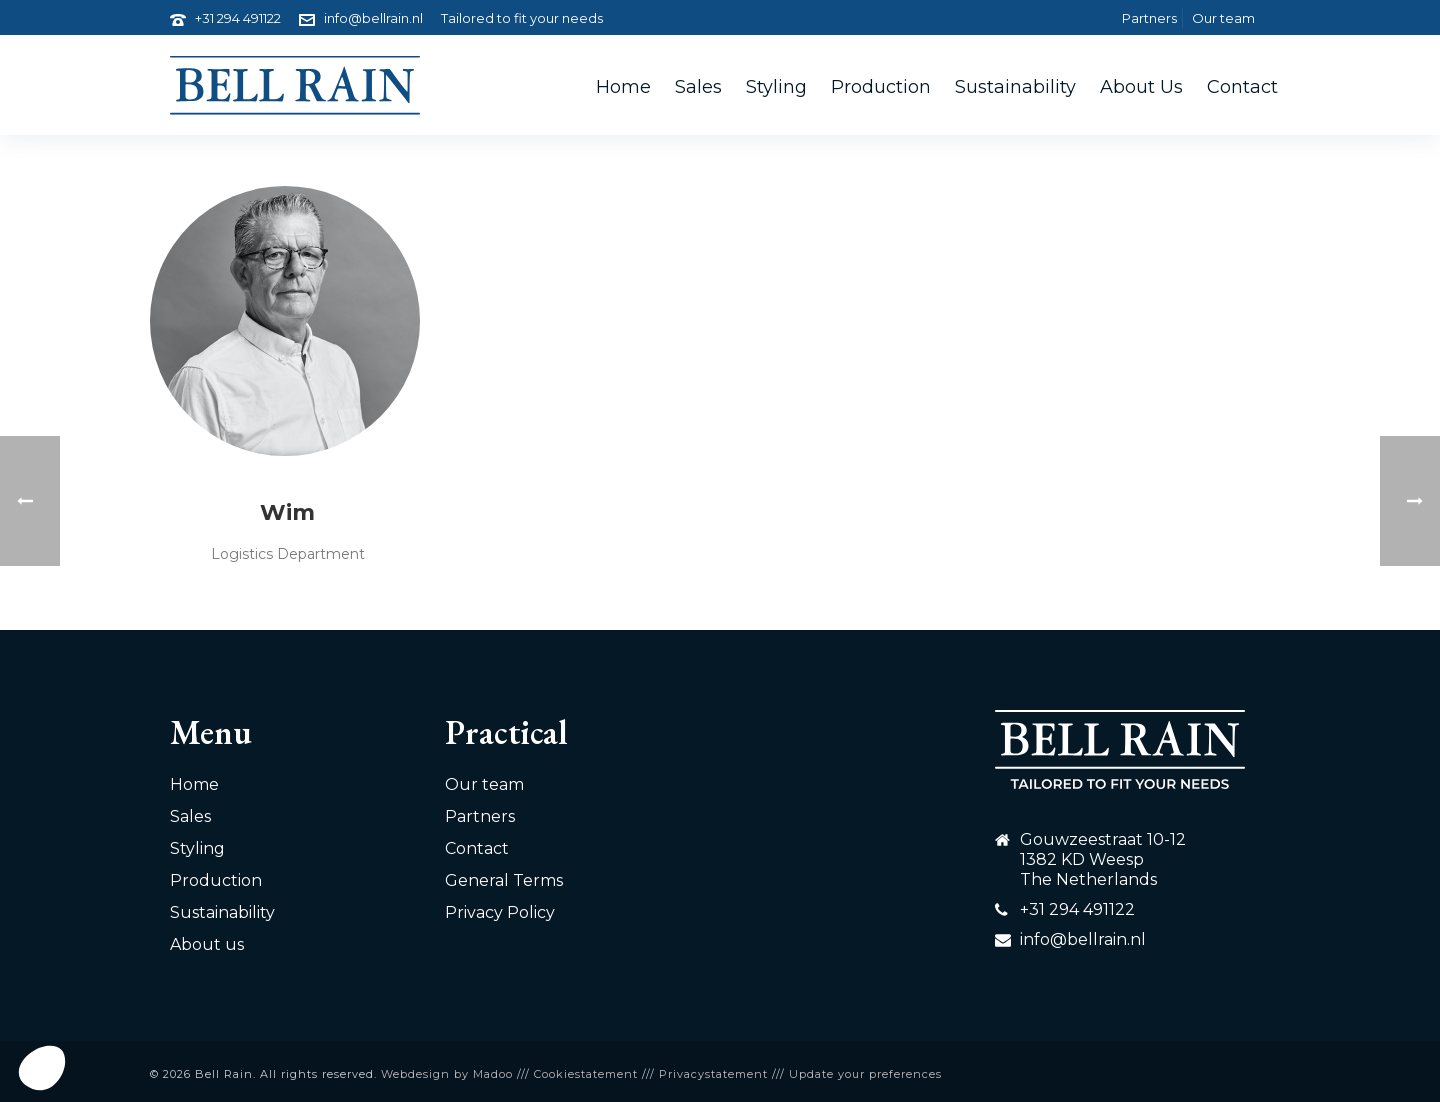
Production (881, 87)
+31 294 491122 (238, 18)
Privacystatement (713, 1074)
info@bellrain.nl (373, 18)
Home (623, 87)
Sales (698, 87)
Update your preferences (865, 1074)
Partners (480, 816)
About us (1141, 87)
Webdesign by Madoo (447, 1074)
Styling (776, 87)
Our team (484, 784)
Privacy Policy (500, 912)
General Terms (504, 880)
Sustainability (1015, 87)
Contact (1242, 87)
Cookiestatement (586, 1074)
